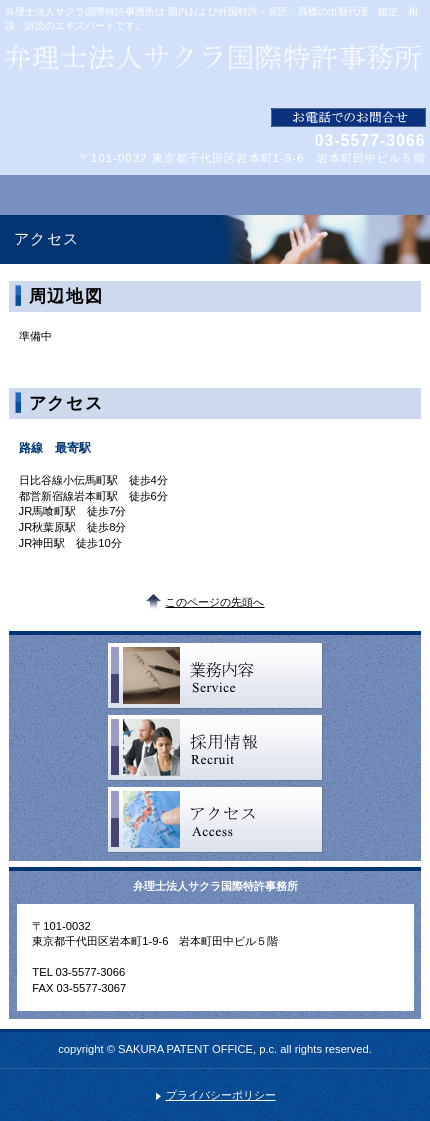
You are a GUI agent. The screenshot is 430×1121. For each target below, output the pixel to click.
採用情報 (215, 748)
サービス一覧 (215, 676)
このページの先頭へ (214, 602)
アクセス (215, 820)
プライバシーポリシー (221, 1095)
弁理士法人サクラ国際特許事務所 (214, 70)
